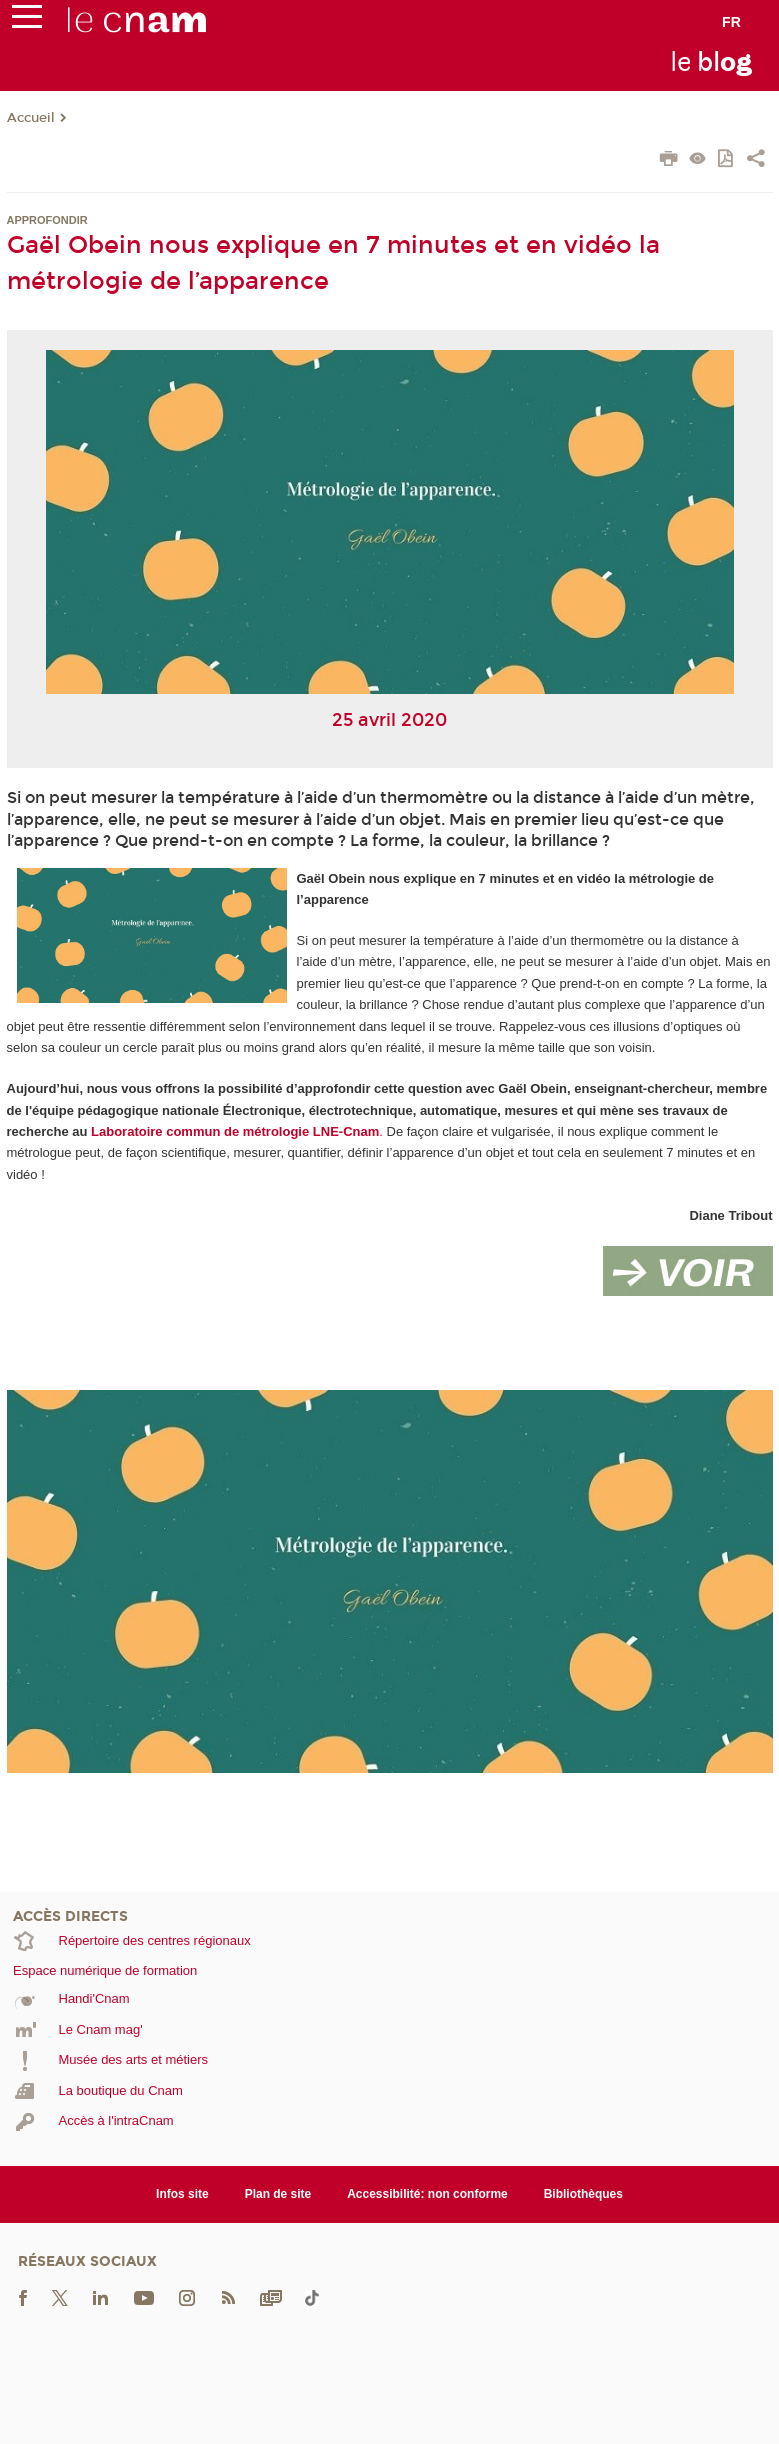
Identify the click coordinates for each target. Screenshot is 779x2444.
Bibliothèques (583, 2194)
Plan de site (278, 2194)
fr (731, 22)
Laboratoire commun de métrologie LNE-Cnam (235, 1131)
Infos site (182, 2194)
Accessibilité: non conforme (427, 2194)
